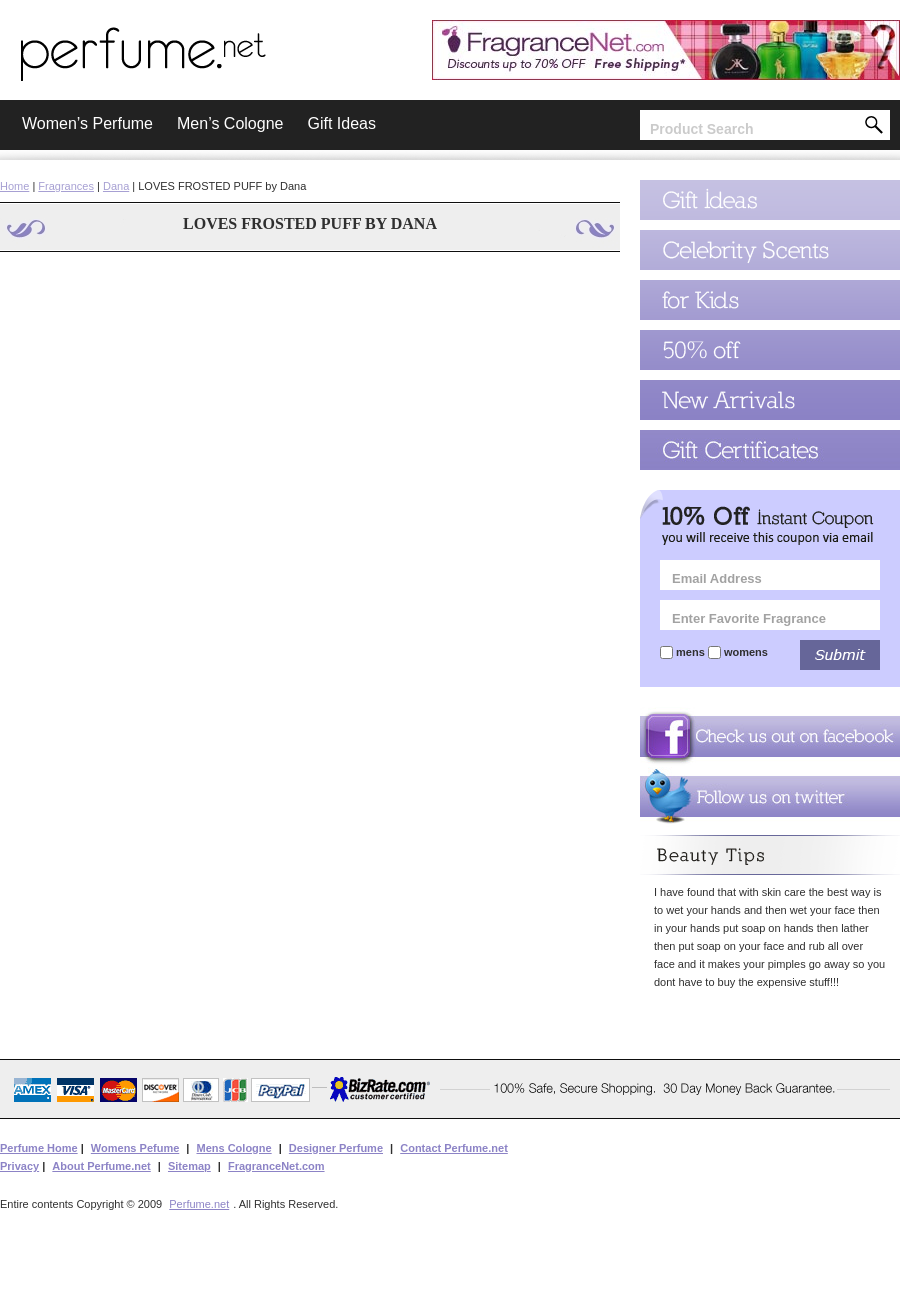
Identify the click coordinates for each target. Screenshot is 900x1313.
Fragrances (66, 186)
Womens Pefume (135, 1148)
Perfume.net (199, 1204)
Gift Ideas (341, 123)
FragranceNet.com (276, 1166)
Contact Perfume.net (454, 1148)
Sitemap (189, 1166)
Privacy (19, 1166)
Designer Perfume (336, 1148)
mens (690, 652)
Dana (116, 186)
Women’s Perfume (87, 123)
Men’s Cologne (230, 123)
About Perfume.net (101, 1166)
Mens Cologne (233, 1148)
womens (746, 652)
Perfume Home (39, 1148)
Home (14, 186)
